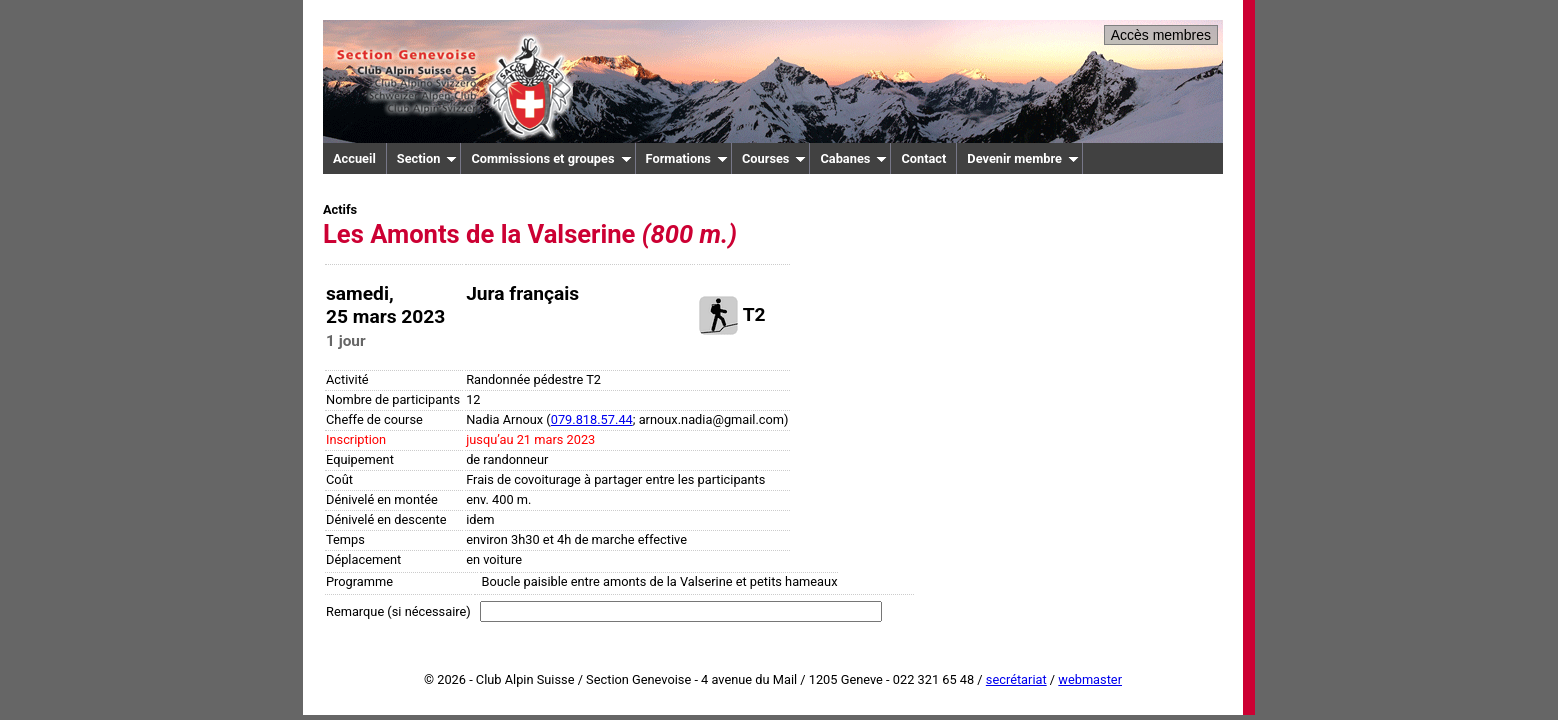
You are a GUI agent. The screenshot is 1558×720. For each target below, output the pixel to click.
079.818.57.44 (592, 419)
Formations (687, 158)
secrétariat (1016, 679)
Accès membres (1161, 35)
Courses (774, 158)
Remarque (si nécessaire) (398, 611)
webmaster (1090, 679)
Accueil (354, 158)
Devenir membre (1023, 158)
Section (427, 158)
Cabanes (853, 158)
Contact (923, 158)
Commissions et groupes (551, 158)
